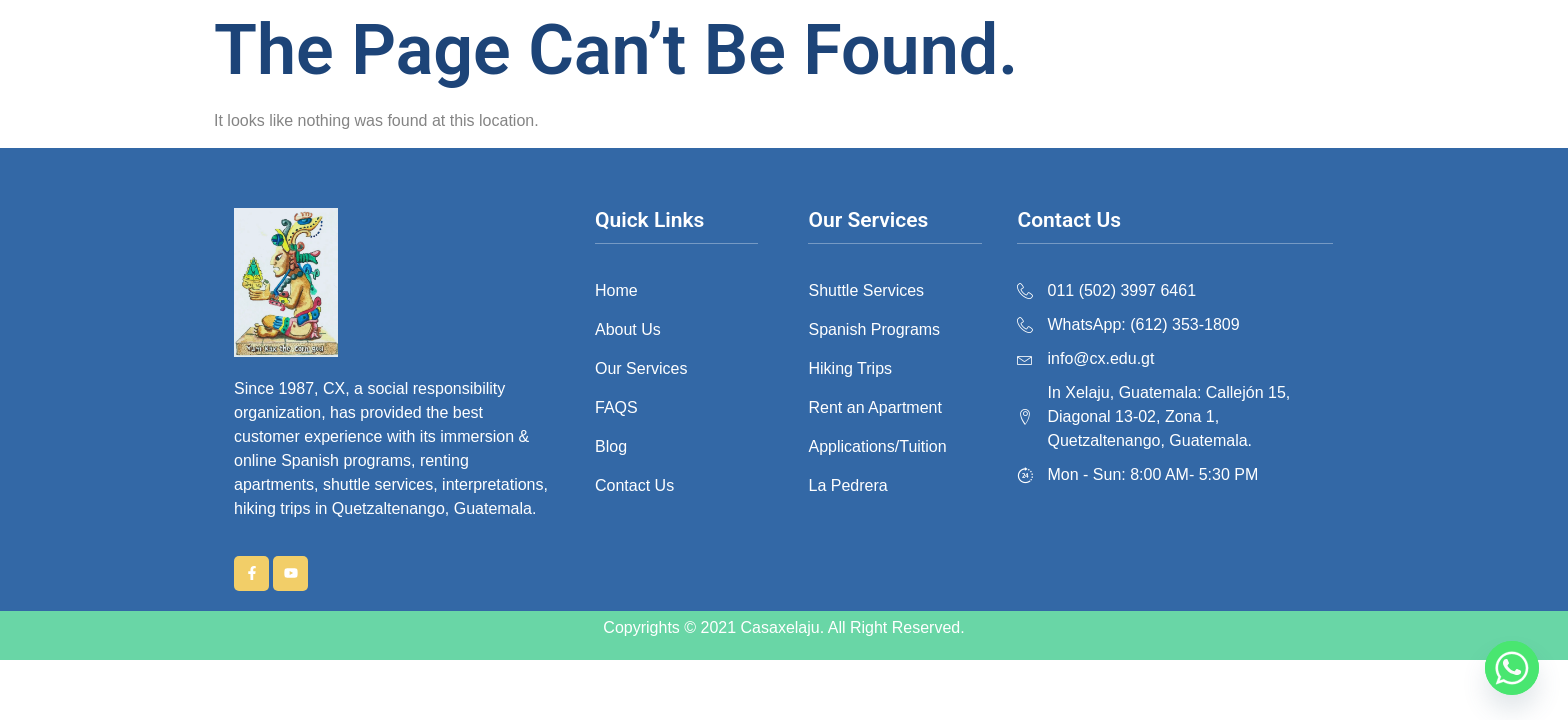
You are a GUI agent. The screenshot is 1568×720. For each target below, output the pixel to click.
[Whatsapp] (1512, 668)
